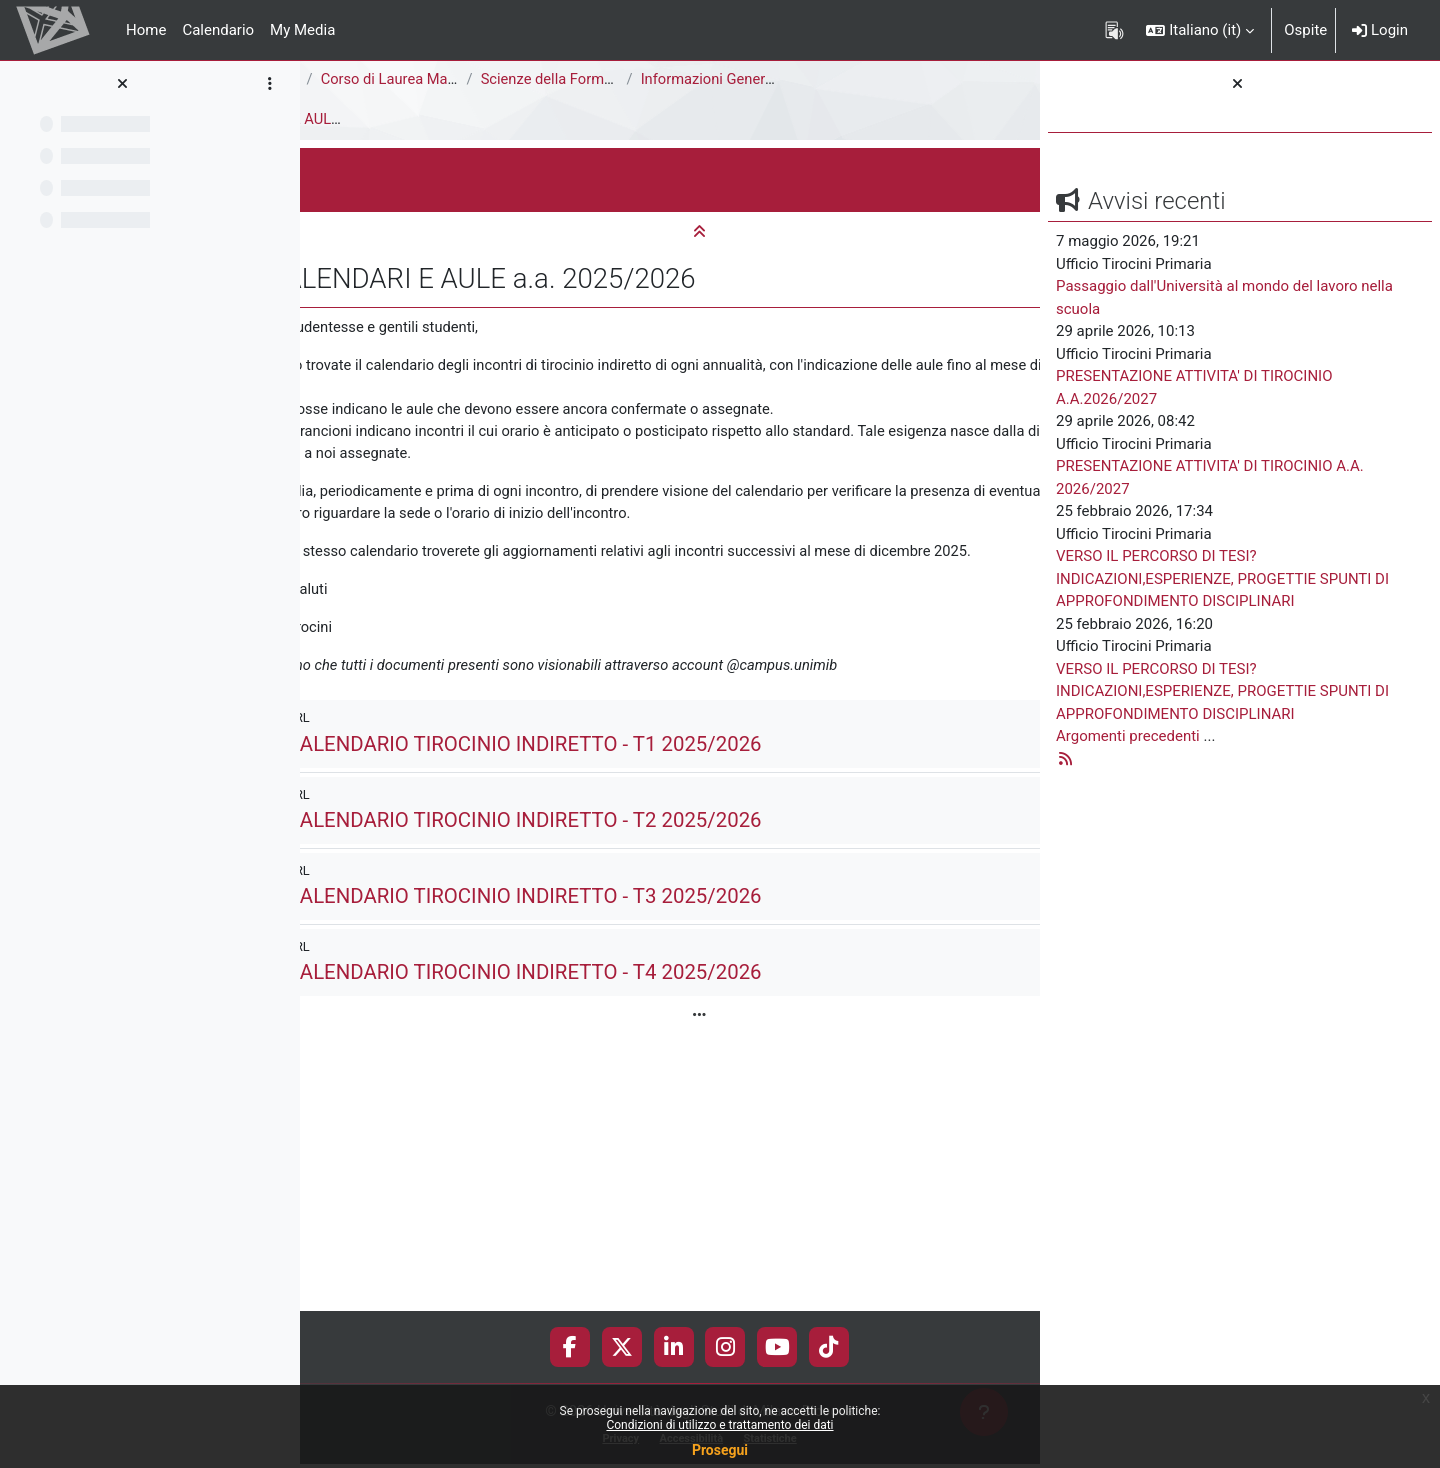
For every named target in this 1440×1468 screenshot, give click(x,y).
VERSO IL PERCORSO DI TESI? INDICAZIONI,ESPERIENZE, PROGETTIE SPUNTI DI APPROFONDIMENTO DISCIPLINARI (1222, 578)
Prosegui (720, 1450)
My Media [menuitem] (302, 30)
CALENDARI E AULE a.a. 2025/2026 (507, 119)
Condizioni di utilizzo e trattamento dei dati (719, 1425)
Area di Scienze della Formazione (426, 79)
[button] (1200, 30)
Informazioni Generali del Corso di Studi (949, 79)
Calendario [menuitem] (218, 30)
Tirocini (341, 119)
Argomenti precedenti (1128, 736)
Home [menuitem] (146, 30)
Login (1380, 30)
